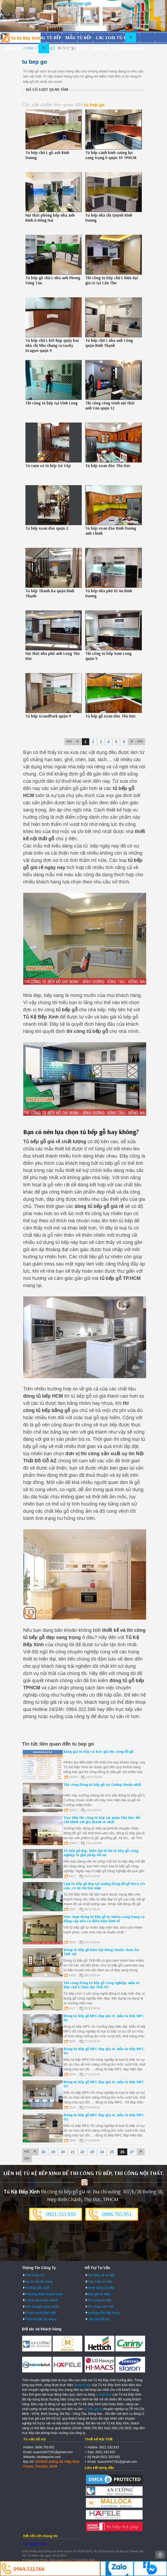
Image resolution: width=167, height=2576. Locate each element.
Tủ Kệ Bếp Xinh (34, 2544)
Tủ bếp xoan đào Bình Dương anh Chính (110, 531)
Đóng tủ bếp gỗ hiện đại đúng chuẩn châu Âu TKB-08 (101, 1951)
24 (102, 2152)
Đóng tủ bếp (47, 37)
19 (53, 2152)
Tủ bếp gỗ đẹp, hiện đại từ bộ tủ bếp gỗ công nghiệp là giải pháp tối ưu (101, 1852)
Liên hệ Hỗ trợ (98, 2319)
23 (92, 2152)
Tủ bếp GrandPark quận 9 (48, 716)
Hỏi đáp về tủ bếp (101, 2275)
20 (63, 2152)
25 (112, 2152)
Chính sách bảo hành (41, 2300)
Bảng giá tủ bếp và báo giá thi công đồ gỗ (98, 1751)
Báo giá (100, 48)
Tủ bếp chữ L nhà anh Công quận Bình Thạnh (109, 343)
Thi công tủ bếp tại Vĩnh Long (51, 402)
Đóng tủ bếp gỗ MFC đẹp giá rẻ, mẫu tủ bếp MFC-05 (104, 2017)
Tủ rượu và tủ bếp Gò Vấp (48, 465)
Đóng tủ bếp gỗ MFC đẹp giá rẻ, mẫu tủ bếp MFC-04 (104, 2050)
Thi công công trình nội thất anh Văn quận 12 (110, 405)
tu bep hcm (103, 2394)
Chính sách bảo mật (40, 2313)
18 (43, 2152)
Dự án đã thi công (39, 2281)
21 (73, 2152)
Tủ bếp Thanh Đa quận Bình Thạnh (49, 593)
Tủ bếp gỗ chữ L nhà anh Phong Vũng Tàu (52, 280)
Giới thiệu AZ (35, 2275)
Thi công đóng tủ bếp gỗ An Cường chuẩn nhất (102, 1784)
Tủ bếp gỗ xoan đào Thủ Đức (110, 716)
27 (132, 2152)
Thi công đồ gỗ (69, 48)
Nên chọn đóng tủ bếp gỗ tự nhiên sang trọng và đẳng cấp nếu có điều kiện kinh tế (104, 1918)
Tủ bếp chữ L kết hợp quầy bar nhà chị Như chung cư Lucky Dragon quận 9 (52, 345)
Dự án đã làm (129, 48)
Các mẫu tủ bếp (99, 2281)
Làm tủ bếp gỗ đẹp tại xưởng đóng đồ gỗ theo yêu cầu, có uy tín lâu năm (105, 1885)
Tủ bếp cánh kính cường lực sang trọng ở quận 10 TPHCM (110, 155)
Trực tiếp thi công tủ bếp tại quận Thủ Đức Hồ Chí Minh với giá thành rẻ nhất (102, 1819)
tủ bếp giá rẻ (93, 2409)
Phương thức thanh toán (44, 2294)
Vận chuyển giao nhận (42, 2307)
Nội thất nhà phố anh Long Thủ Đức (52, 656)
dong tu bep (82, 2385)
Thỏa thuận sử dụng (41, 2319)
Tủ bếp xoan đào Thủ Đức (107, 465)
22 (82, 2152)
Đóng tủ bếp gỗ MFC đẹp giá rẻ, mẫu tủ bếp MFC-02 (104, 2116)
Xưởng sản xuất (37, 2288)
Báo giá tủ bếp (98, 2294)
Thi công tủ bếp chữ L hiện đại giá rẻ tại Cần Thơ (111, 280)
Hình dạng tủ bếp (24, 48)
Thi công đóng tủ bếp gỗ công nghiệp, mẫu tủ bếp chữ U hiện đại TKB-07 (101, 1984)
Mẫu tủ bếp (78, 37)
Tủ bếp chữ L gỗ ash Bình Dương (47, 155)
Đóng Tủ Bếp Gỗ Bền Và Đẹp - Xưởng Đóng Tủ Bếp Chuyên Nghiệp (20, 38)
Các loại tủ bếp (113, 37)
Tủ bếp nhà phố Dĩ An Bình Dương (108, 593)
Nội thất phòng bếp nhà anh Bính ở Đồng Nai (50, 218)
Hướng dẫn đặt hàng (103, 2313)
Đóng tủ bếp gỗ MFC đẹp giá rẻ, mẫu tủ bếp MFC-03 (104, 2083)
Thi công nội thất (100, 2307)
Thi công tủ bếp (99, 2300)
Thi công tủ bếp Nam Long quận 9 (108, 656)
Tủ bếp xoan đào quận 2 (46, 528)
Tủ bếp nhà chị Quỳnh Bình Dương (108, 218)
